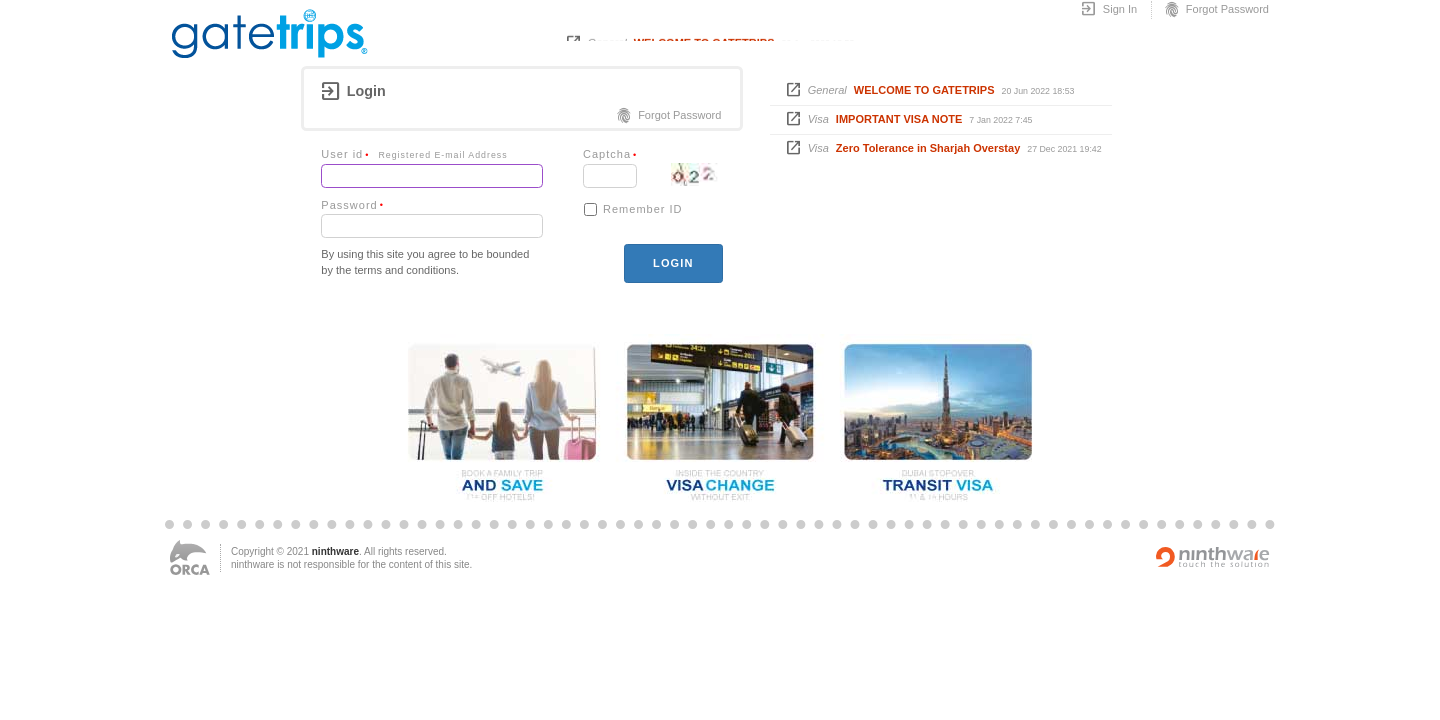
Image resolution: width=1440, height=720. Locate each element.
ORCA (190, 557)
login (673, 263)
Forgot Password (1216, 10)
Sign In (1108, 10)
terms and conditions (405, 270)
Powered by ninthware (1213, 557)
